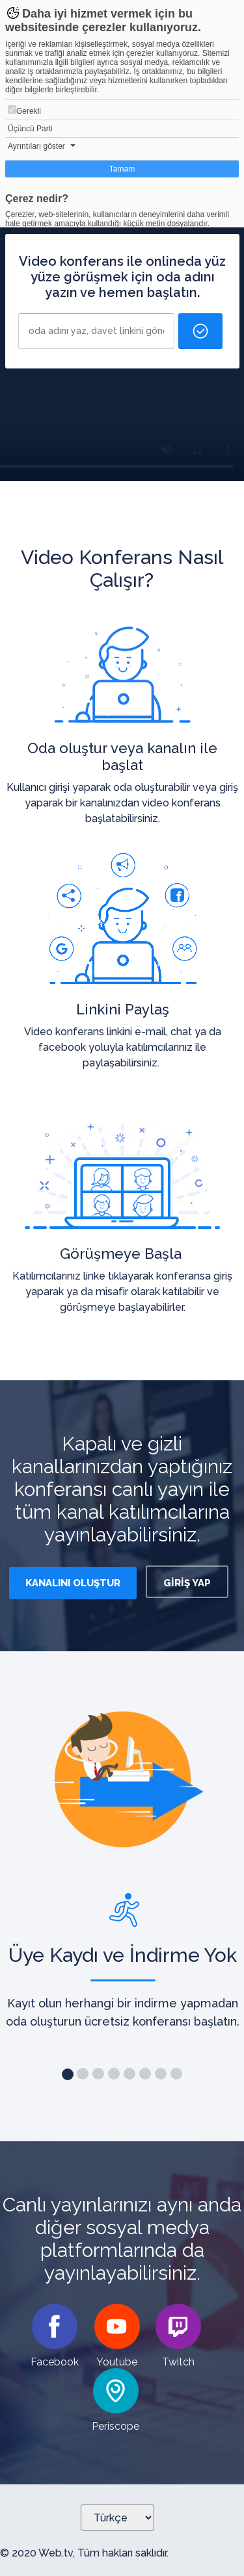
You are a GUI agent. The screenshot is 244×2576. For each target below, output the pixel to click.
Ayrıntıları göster (36, 146)
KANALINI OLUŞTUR (72, 1583)
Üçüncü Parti (30, 128)
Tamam (122, 169)
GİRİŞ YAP (187, 1583)
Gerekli (24, 110)
